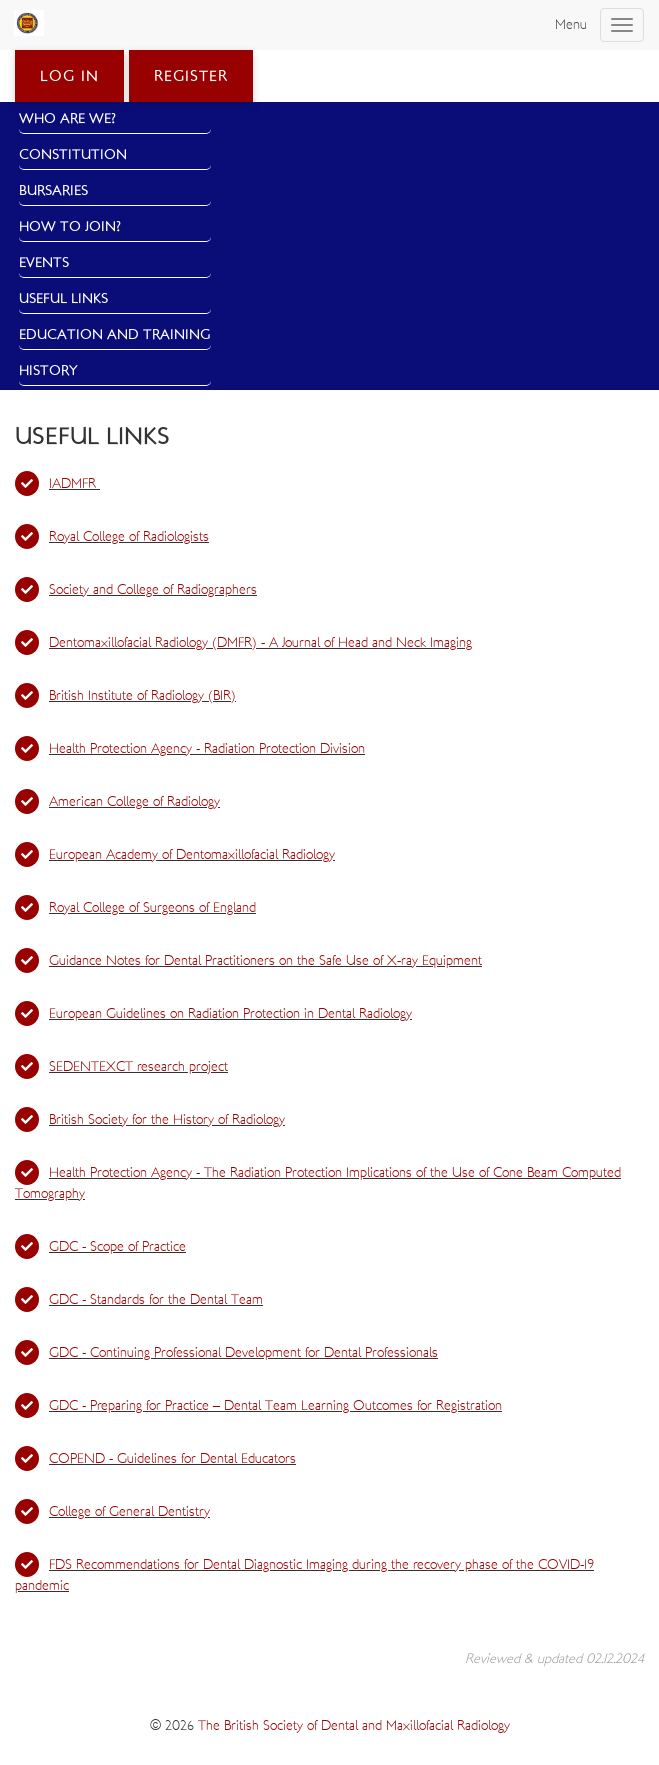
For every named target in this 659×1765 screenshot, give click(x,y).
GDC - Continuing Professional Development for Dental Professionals (243, 1353)
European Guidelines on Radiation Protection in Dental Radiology (230, 1014)
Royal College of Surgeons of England (152, 908)
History (48, 371)
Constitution (73, 155)
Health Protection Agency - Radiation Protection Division (207, 749)
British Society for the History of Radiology (167, 1120)
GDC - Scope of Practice (117, 1247)
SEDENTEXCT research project (138, 1067)
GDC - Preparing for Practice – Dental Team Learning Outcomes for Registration (275, 1406)
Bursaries (53, 191)
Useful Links (63, 299)
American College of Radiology (134, 802)
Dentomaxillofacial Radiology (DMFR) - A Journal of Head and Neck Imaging (260, 643)
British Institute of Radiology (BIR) (142, 696)
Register (191, 76)
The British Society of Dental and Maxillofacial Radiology (354, 1726)
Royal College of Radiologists (129, 537)
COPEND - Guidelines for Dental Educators (172, 1459)
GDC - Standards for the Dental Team (156, 1300)
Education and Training (115, 335)
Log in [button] (69, 76)
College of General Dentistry (129, 1512)
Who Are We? (67, 119)
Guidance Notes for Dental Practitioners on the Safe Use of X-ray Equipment (265, 961)
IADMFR (74, 484)
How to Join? (70, 227)
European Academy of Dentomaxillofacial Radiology (192, 855)
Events (44, 263)
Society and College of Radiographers (153, 590)
